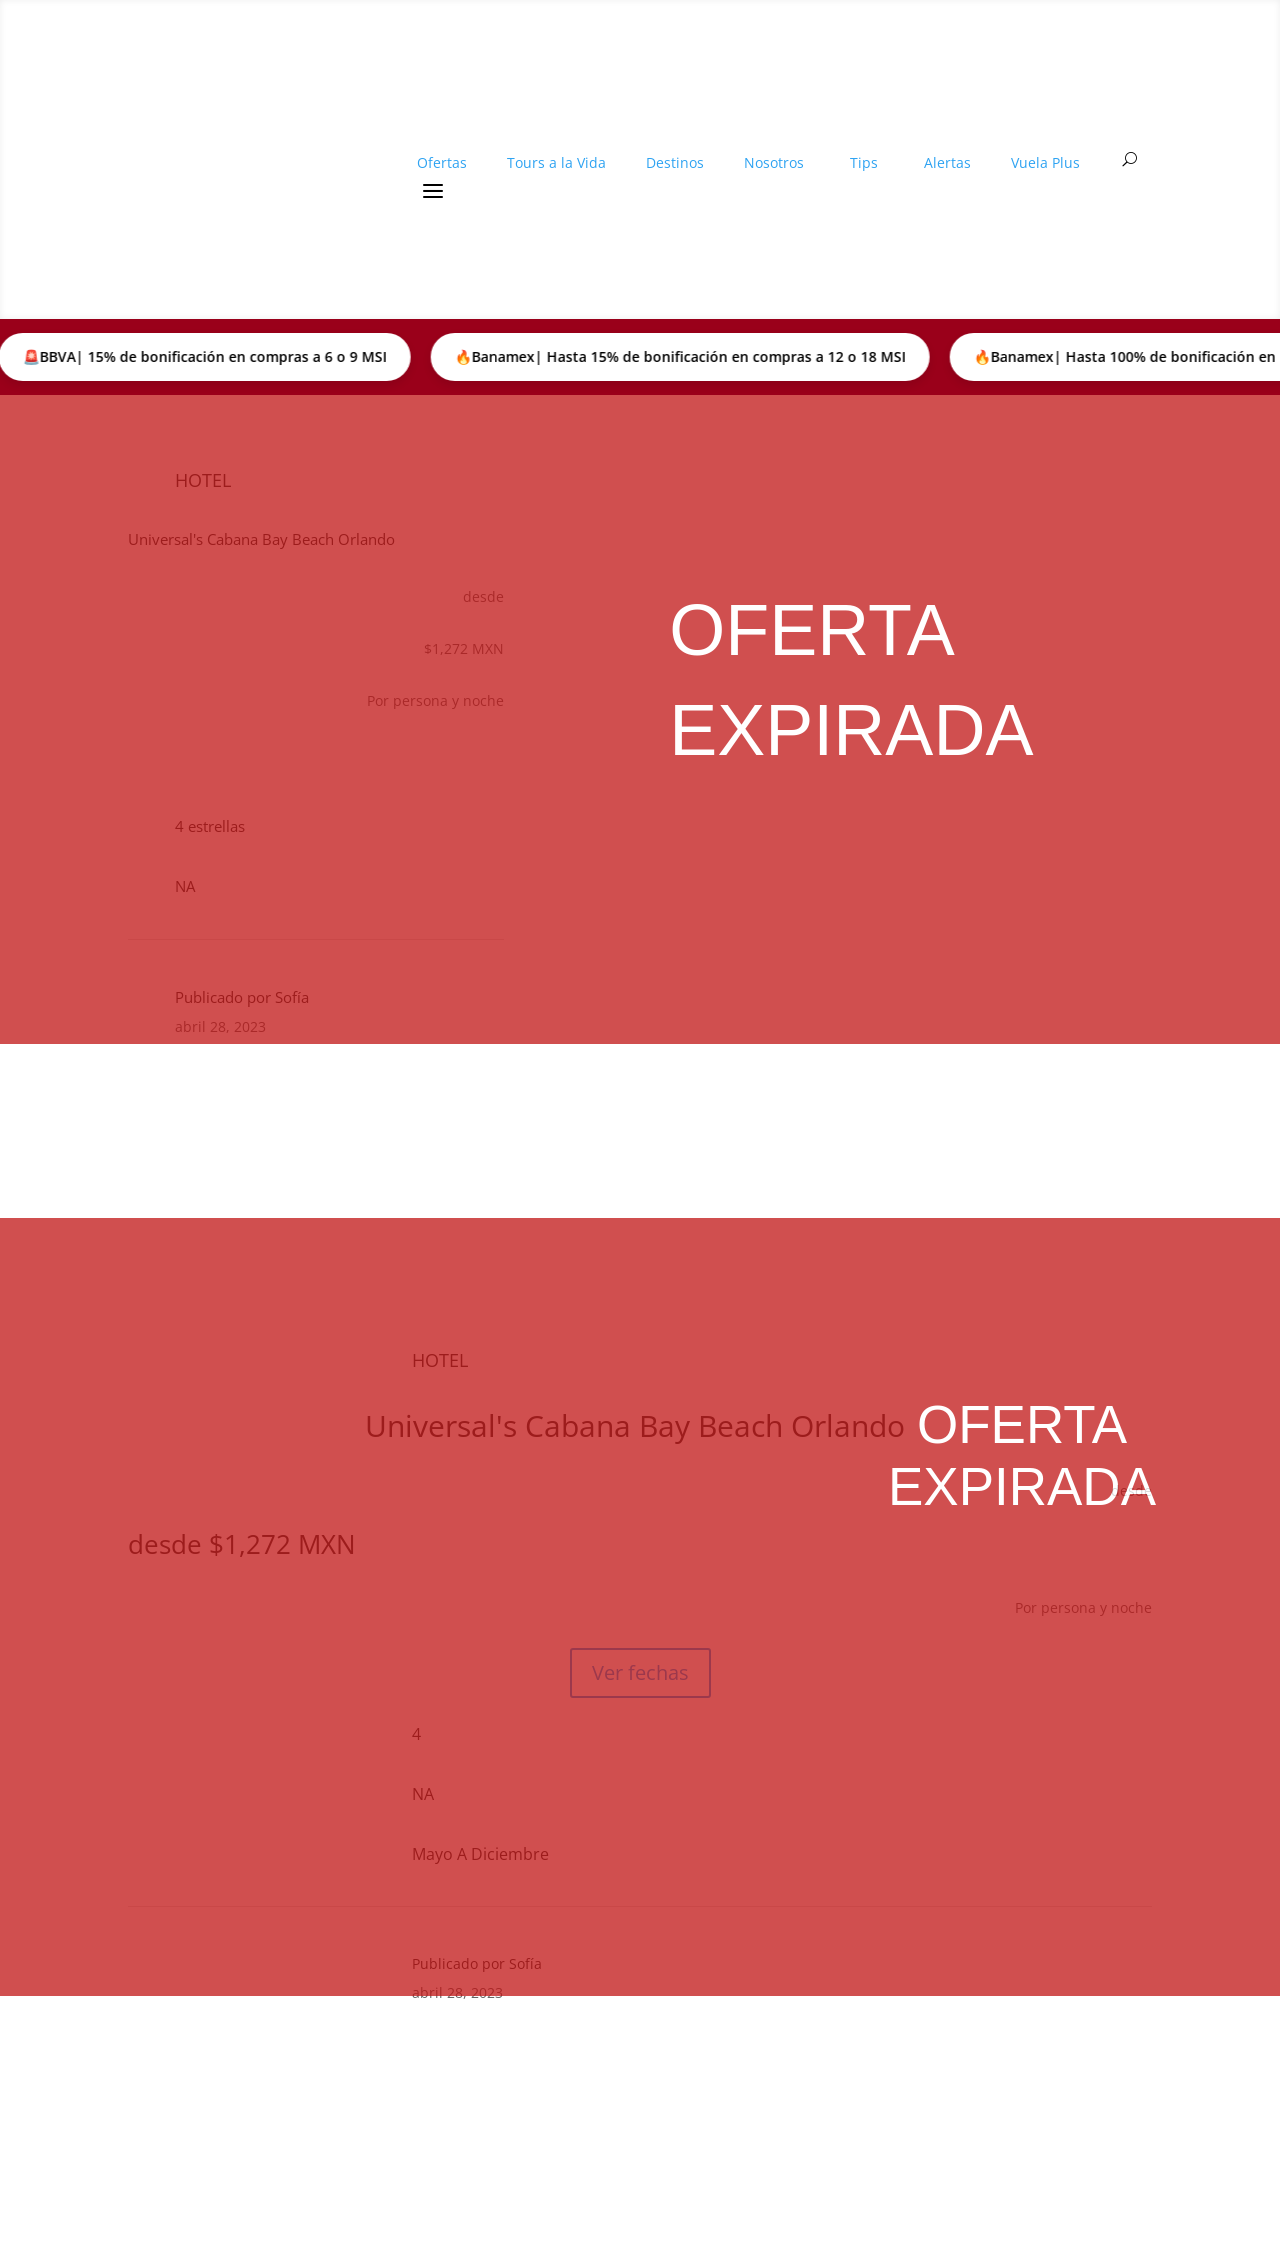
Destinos (675, 139)
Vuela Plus (1045, 139)
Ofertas (442, 139)
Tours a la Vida (556, 139)
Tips (864, 139)
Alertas (947, 139)
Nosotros (774, 139)
